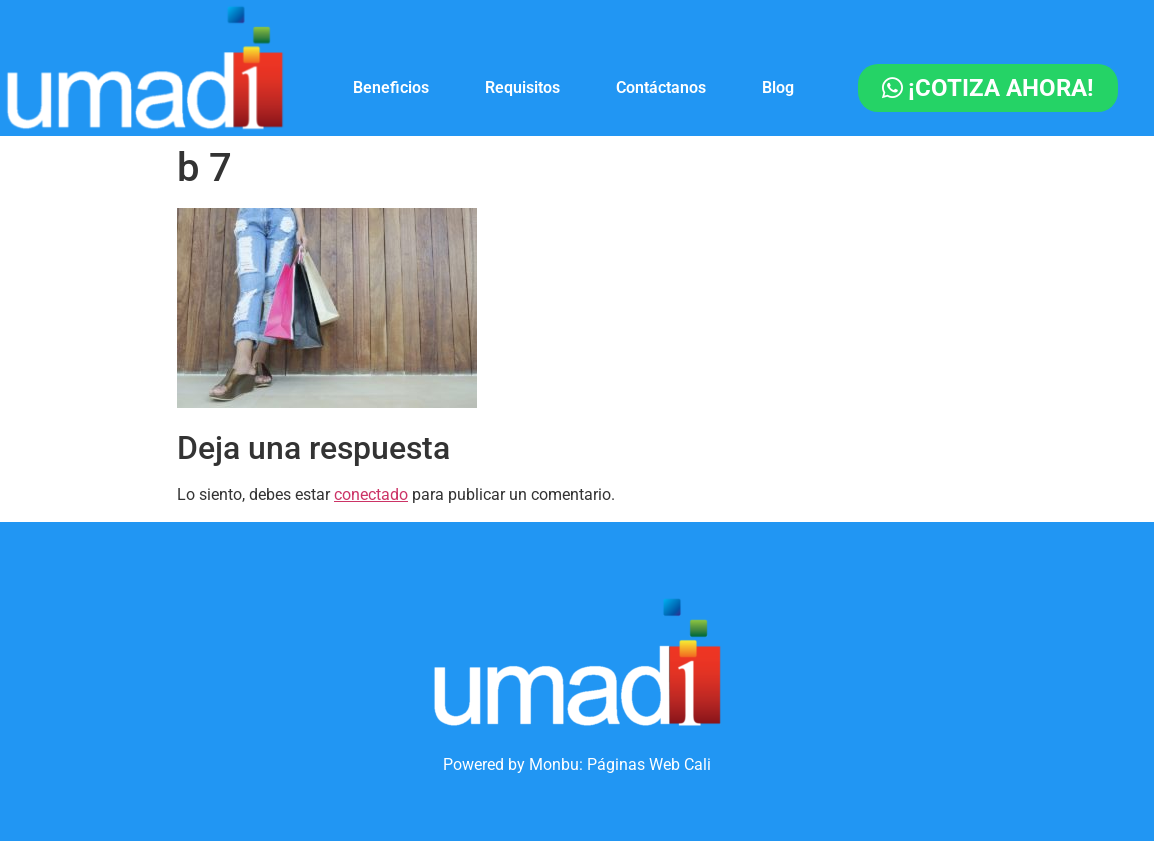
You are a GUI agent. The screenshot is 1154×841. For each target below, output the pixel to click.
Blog (778, 87)
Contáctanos (661, 87)
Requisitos (522, 87)
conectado (371, 494)
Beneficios (391, 87)
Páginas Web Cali (649, 764)
